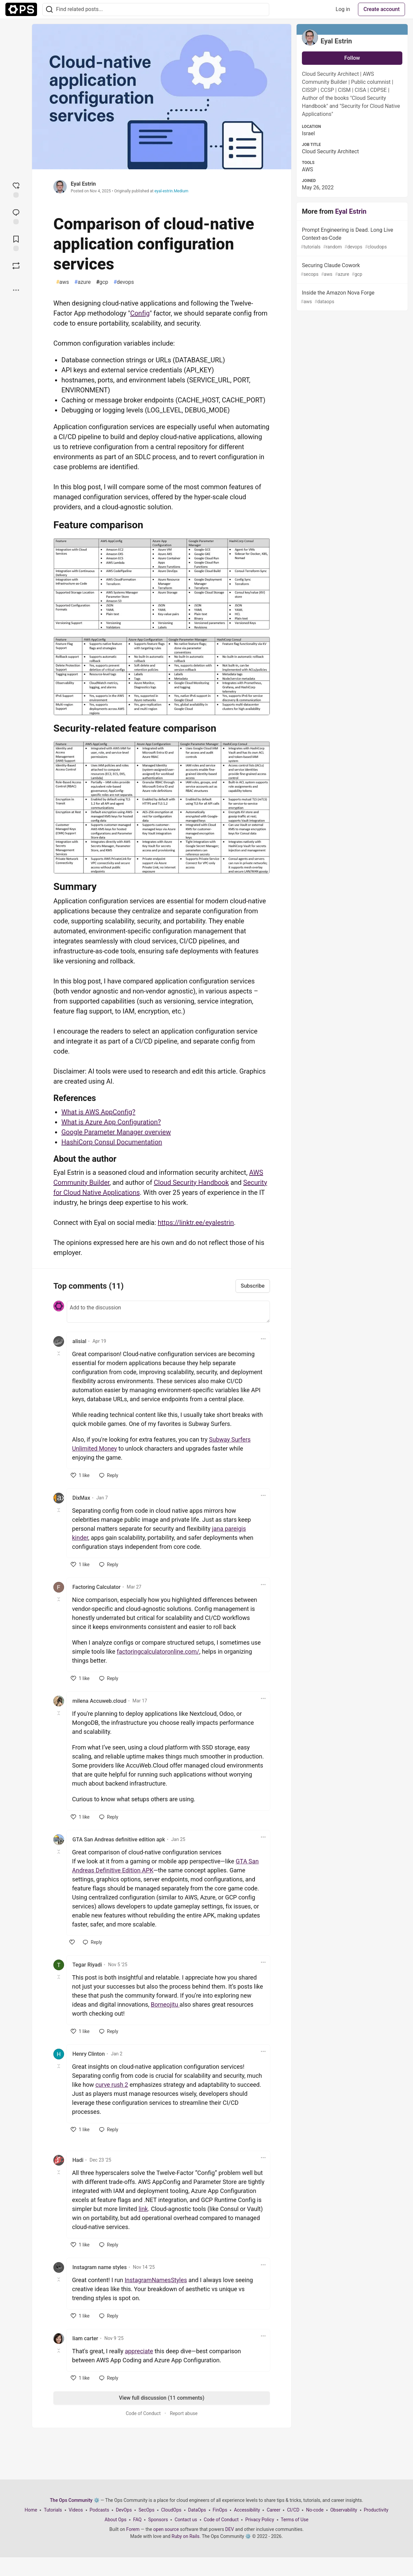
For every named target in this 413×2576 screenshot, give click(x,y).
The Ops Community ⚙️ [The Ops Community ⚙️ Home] (74, 2500)
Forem (132, 2529)
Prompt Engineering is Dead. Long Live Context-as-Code (351, 238)
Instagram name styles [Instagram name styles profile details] (99, 2267)
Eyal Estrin (83, 184)
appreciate (139, 2351)
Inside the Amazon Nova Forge (351, 297)
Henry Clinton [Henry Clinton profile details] (88, 2054)
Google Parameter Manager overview (116, 1132)
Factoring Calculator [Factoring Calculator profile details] (96, 1587)
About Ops (115, 2519)
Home (31, 2510)
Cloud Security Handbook (191, 1182)
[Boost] (16, 266)
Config (140, 313)
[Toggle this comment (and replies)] (59, 1353)
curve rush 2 (111, 2084)
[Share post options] (16, 290)
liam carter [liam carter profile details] (85, 2338)
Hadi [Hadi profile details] (77, 2160)
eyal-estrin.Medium (171, 191)
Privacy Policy (259, 2519)
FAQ (137, 2519)
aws (62, 282)
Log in (343, 9)
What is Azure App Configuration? (111, 1122)
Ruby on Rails (185, 2536)
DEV (229, 2529)
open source (166, 2529)
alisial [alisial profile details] (79, 1341)
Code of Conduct (143, 2413)
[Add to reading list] (16, 242)
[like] (80, 1475)
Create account (381, 9)
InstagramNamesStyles (156, 2279)
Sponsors (158, 2519)
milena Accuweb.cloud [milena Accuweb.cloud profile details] (99, 1701)
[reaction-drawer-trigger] (16, 189)
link (143, 2208)
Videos (76, 2510)
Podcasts (99, 2510)
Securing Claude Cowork (351, 270)
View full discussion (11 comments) (161, 2398)
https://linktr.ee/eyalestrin (196, 1223)
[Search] (49, 9)
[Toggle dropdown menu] (263, 1338)
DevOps (124, 2510)
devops (123, 282)
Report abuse (183, 2413)
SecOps (146, 2510)
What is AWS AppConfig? (98, 1112)
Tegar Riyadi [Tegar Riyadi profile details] (87, 1965)
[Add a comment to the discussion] (168, 1311)
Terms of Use (295, 2519)
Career (273, 2510)
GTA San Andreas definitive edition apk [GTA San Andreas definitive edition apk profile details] (118, 1839)
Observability (343, 2510)
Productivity (376, 2510)
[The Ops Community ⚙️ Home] (21, 9)
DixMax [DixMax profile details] (81, 1498)
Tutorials (53, 2510)
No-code (314, 2510)
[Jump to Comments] (16, 216)
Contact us (185, 2519)
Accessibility (247, 2510)
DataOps (197, 2510)
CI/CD (293, 2510)
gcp (102, 282)
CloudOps (171, 2510)
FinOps (220, 2510)
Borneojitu (165, 2004)
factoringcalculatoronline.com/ (158, 1651)
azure (82, 282)
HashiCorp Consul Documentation (111, 1142)
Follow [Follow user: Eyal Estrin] (352, 58)
